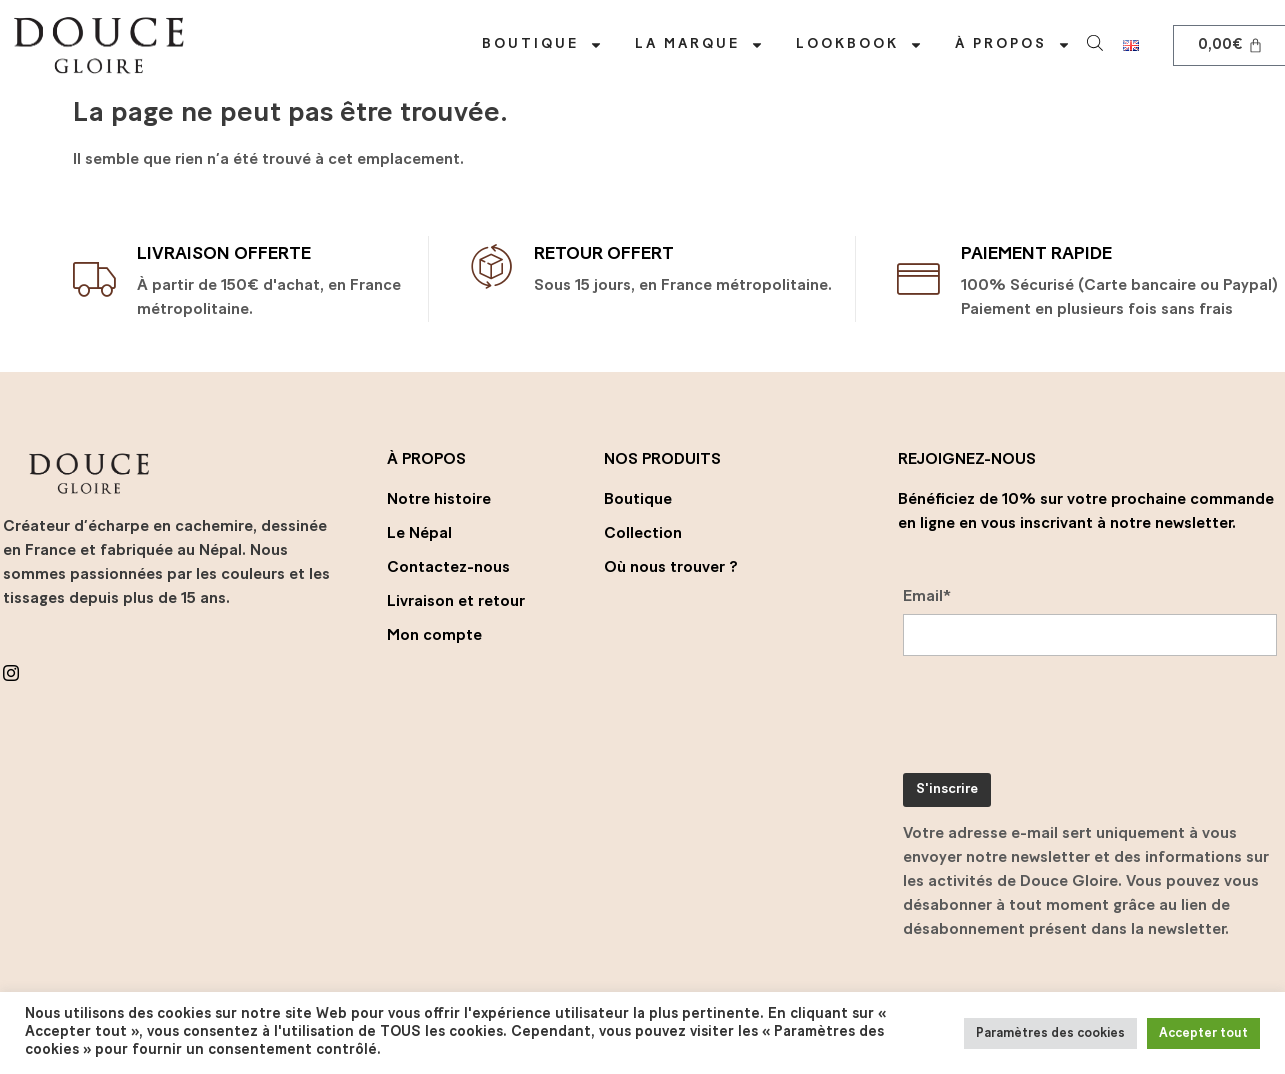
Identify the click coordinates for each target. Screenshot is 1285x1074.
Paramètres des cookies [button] (1050, 1033)
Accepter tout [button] (1203, 1033)
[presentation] (1055, 719)
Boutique (542, 45)
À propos (1013, 45)
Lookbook (859, 45)
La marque (699, 45)
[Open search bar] (1097, 41)
